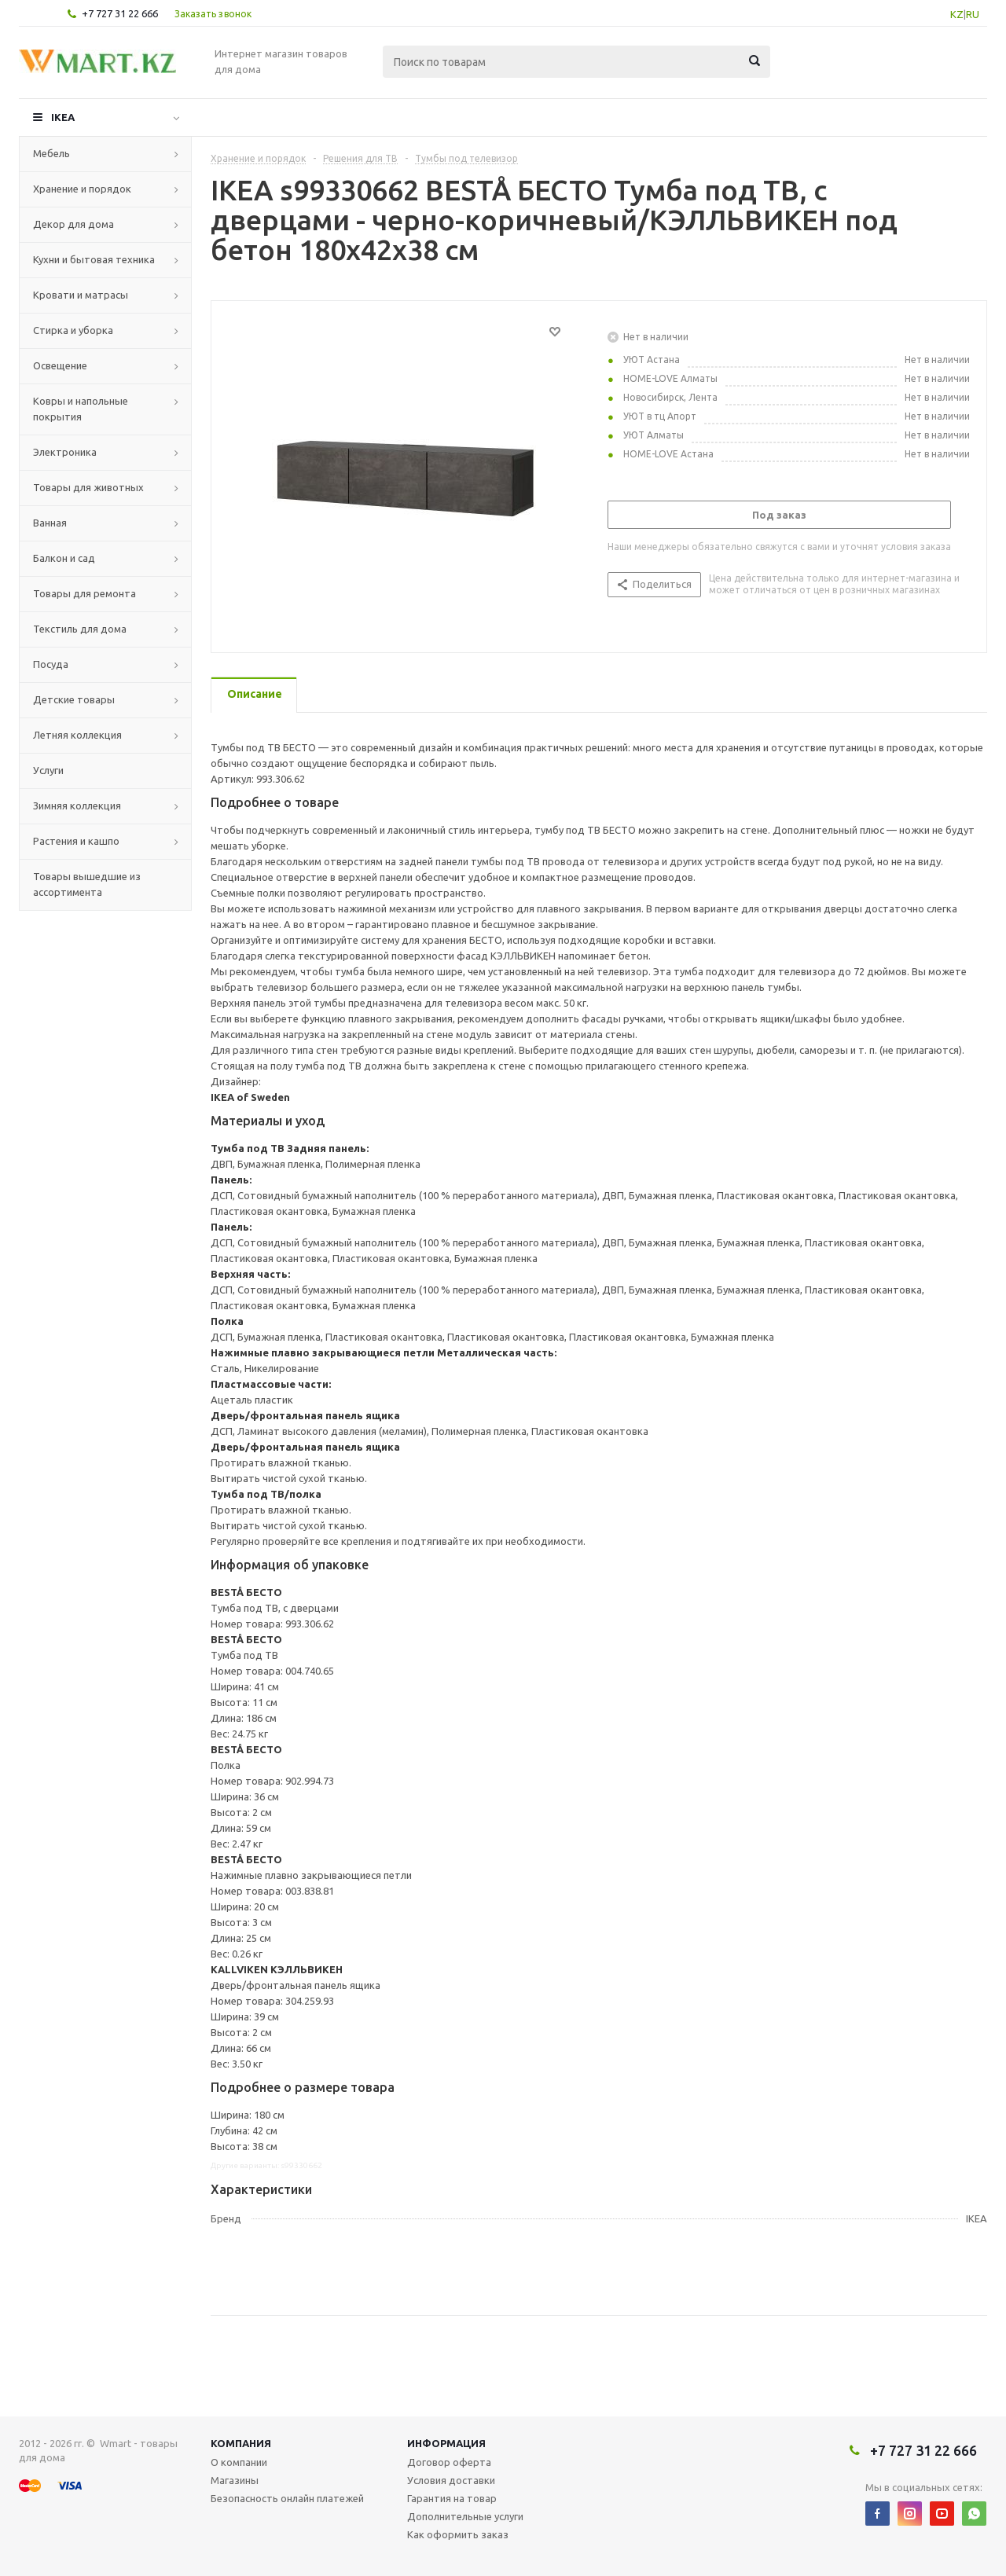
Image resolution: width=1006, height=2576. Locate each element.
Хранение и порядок (82, 188)
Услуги (48, 770)
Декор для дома (73, 223)
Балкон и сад (64, 557)
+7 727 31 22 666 (120, 13)
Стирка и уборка (73, 330)
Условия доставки (451, 2480)
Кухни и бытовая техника (94, 259)
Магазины (235, 2480)
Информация (446, 2443)
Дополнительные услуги (465, 2516)
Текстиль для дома (80, 628)
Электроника (65, 451)
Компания (241, 2443)
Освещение (60, 365)
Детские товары (74, 699)
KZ (957, 14)
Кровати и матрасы (80, 294)
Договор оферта (449, 2462)
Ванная (50, 522)
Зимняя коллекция (77, 805)
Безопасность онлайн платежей (287, 2498)
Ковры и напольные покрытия (80, 408)
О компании (239, 2462)
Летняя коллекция (77, 734)
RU (972, 14)
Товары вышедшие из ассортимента (87, 884)
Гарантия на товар (452, 2498)
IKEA (63, 117)
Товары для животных (88, 487)
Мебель (51, 153)
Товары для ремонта (84, 593)
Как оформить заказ (458, 2534)
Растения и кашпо (76, 840)
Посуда (50, 664)
